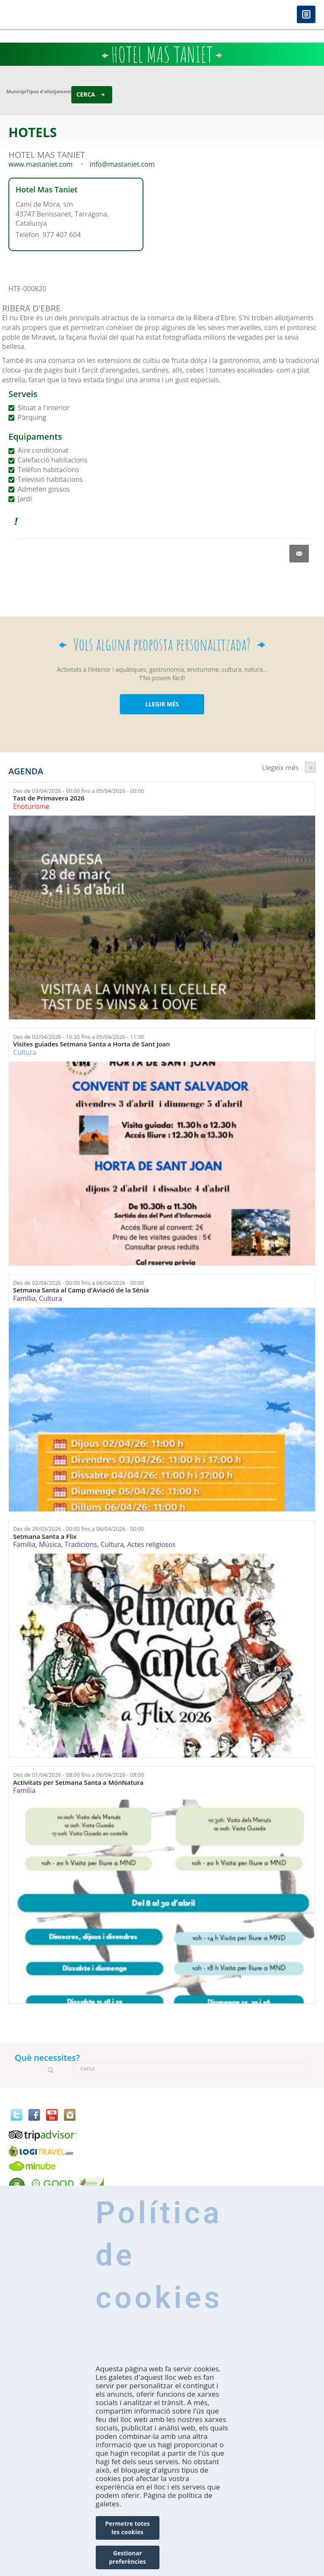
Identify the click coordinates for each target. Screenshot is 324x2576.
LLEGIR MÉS (162, 704)
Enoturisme (31, 806)
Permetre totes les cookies (127, 2527)
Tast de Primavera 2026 (48, 798)
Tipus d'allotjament (49, 91)
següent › (310, 767)
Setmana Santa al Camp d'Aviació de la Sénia (81, 1290)
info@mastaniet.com (122, 164)
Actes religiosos (151, 1544)
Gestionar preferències (127, 2557)
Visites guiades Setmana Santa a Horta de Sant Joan (91, 1044)
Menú (306, 14)
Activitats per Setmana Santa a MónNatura (78, 1782)
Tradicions (81, 1544)
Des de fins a (78, 791)
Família (24, 1298)
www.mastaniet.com (40, 164)
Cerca (85, 94)
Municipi (16, 91)
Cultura (24, 1052)
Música (50, 1544)
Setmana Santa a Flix (44, 1536)
